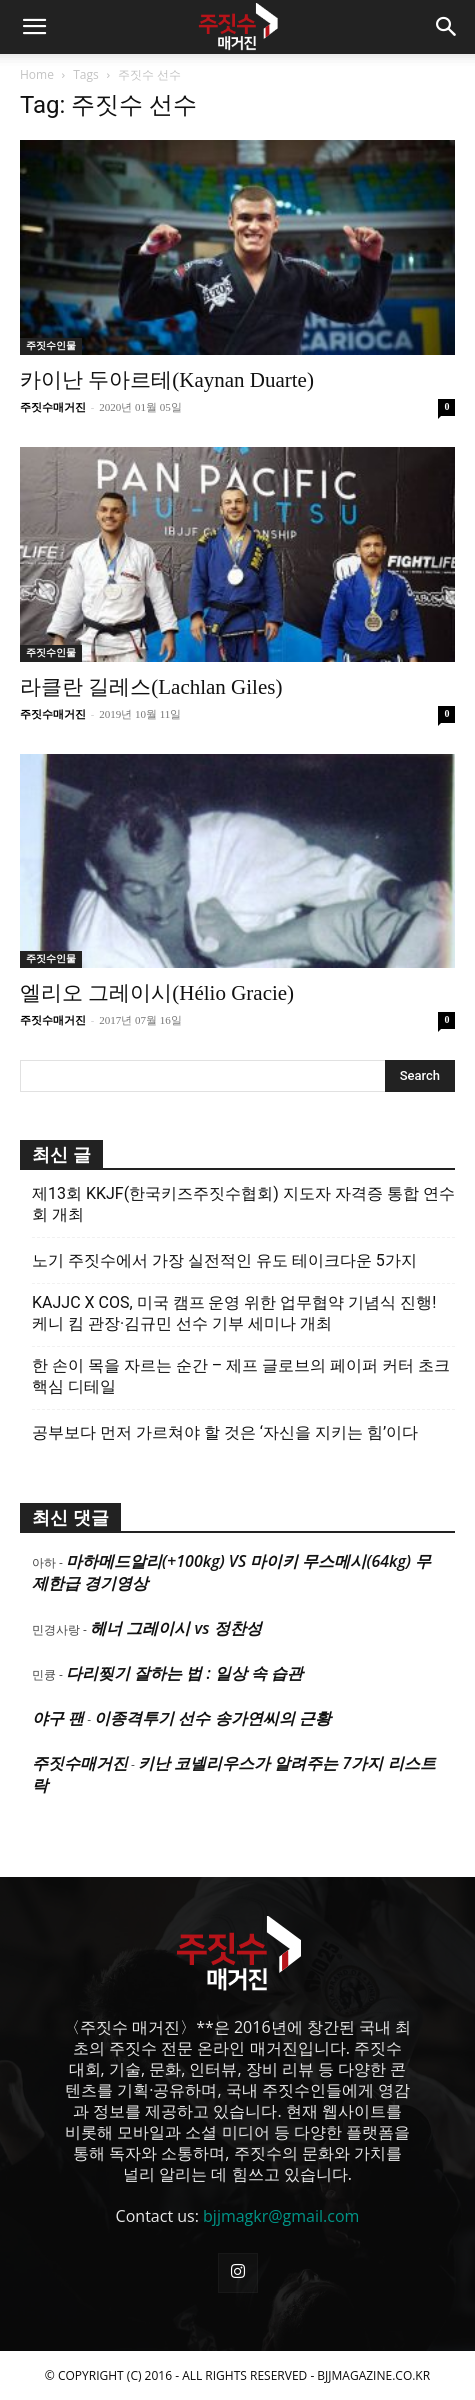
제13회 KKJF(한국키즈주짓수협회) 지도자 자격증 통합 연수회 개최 (243, 1204)
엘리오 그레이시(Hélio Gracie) (157, 993)
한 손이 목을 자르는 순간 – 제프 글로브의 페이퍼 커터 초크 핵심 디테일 (241, 1376)
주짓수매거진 (53, 407)
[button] (34, 27)
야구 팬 (58, 1718)
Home (37, 74)
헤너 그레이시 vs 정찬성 (175, 1628)
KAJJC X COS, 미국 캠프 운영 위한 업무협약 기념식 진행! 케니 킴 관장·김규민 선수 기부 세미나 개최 (234, 1313)
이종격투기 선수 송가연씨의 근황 (212, 1718)
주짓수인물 (51, 345)
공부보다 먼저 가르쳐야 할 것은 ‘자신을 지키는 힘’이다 (225, 1432)
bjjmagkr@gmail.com (281, 2216)
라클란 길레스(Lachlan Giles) (151, 687)
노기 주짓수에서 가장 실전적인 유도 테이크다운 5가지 (224, 1260)
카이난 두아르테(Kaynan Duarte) (167, 380)
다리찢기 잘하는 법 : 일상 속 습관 (184, 1673)
